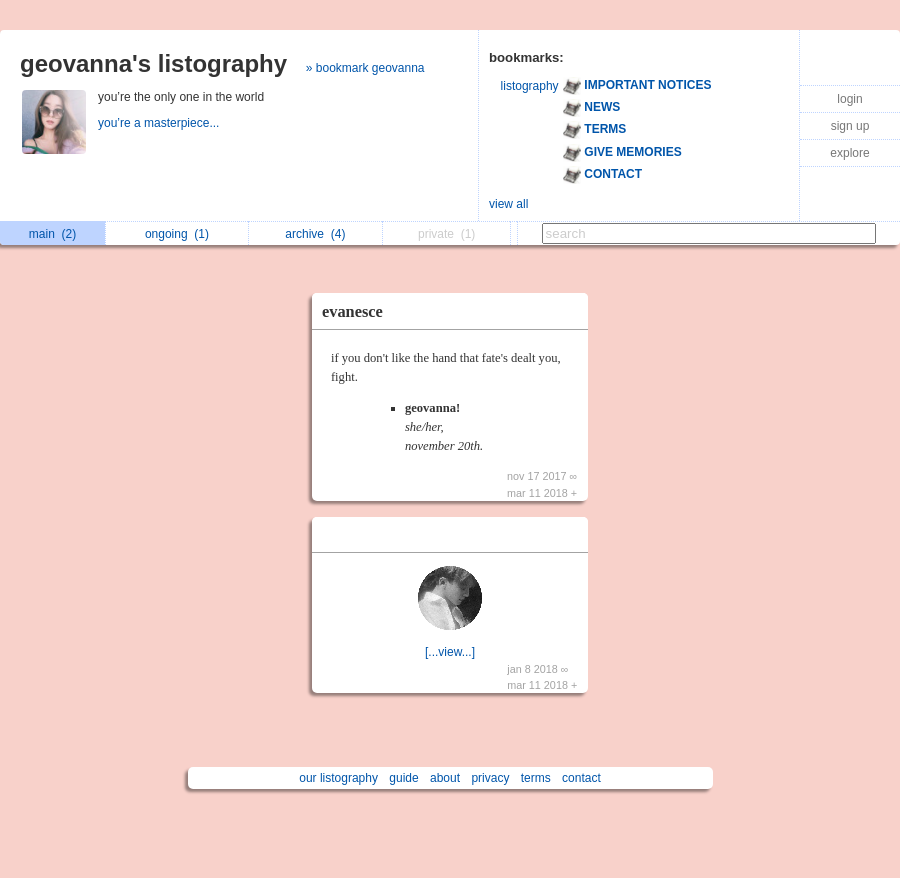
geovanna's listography (153, 63)
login (849, 99)
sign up (850, 126)
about (445, 778)
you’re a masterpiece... (160, 123)
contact (581, 778)
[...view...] (450, 652)
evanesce (352, 311)
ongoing (177, 234)
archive (315, 234)
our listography (338, 778)
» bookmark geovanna (365, 68)
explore (849, 153)
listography (530, 86)
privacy (490, 778)
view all (508, 204)
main (52, 234)
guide (403, 778)
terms (536, 778)
